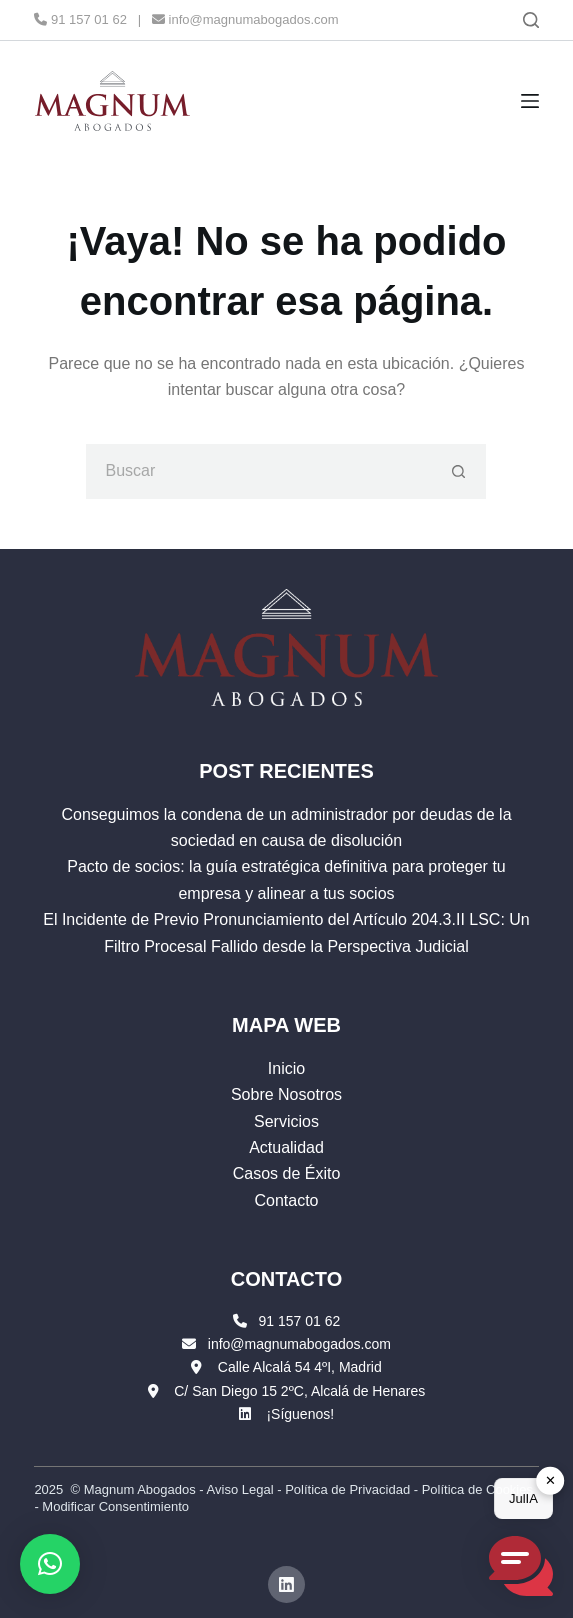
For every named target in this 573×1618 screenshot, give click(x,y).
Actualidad (286, 1147)
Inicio (286, 1068)
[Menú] (530, 101)
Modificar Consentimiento (115, 1506)
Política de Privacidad (347, 1489)
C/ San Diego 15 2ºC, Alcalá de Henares (299, 1391)
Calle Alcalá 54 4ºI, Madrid (300, 1367)
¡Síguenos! (300, 1414)
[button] (50, 1564)
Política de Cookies (477, 1489)
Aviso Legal (240, 1489)
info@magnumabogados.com (245, 19)
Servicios (286, 1121)
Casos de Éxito (287, 1173)
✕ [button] (550, 1480)
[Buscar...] (258, 471)
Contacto (286, 1200)
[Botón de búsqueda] (458, 471)
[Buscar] (531, 20)
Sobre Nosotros (286, 1094)
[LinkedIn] (287, 1585)
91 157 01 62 (80, 19)
